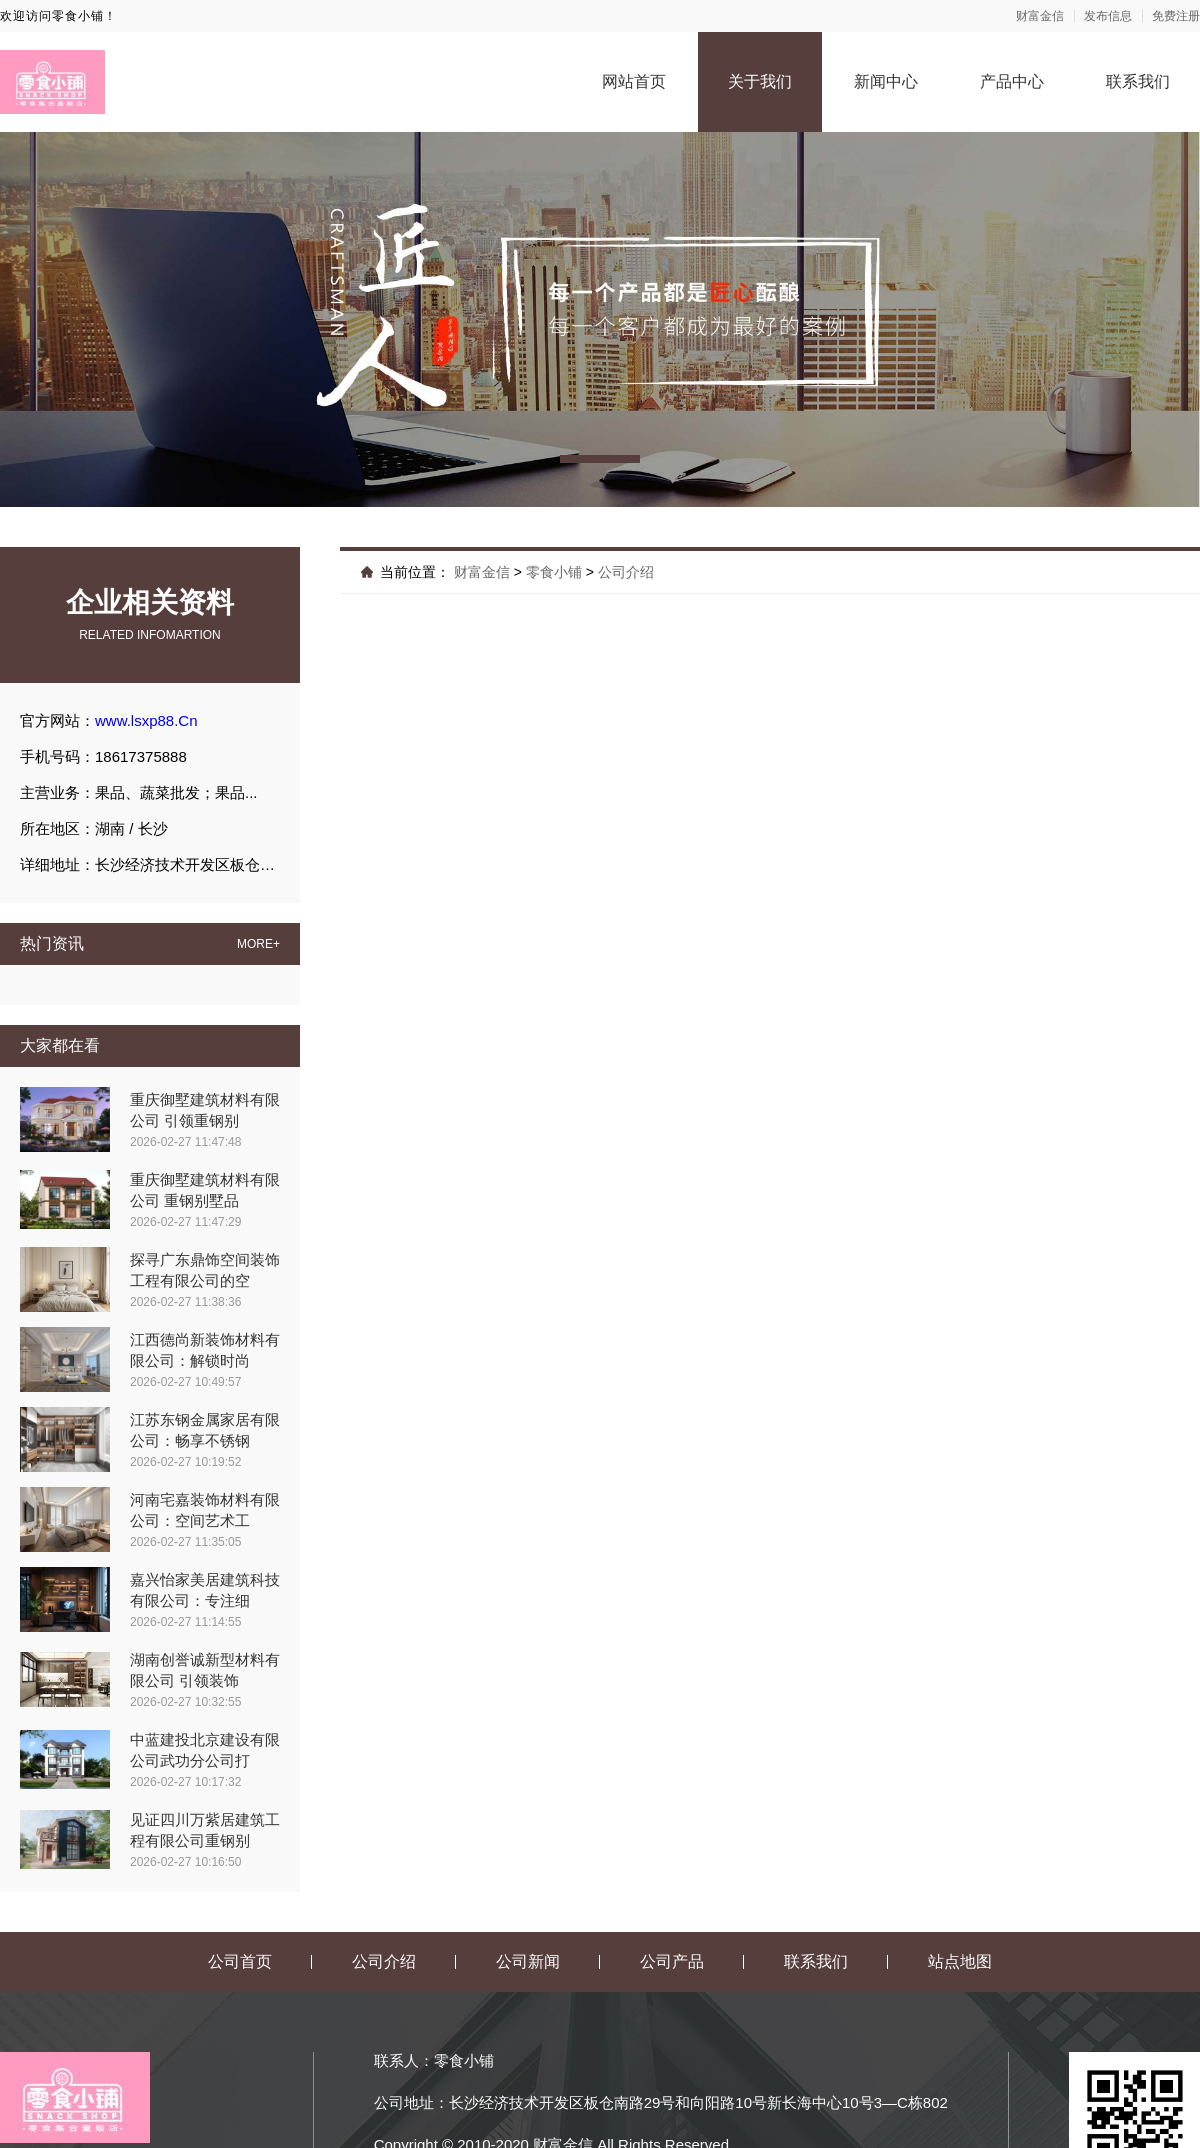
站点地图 (960, 1961)
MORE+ (258, 944)
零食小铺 (554, 572)
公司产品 (672, 1961)
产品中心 (1012, 81)
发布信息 (1108, 16)
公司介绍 (626, 572)
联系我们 (1138, 81)
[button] (600, 459)
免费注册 (1176, 16)
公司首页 (240, 1961)
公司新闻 (528, 1961)
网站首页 (634, 81)
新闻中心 (886, 81)
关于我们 (760, 81)
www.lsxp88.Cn (146, 720)
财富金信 (1040, 16)
